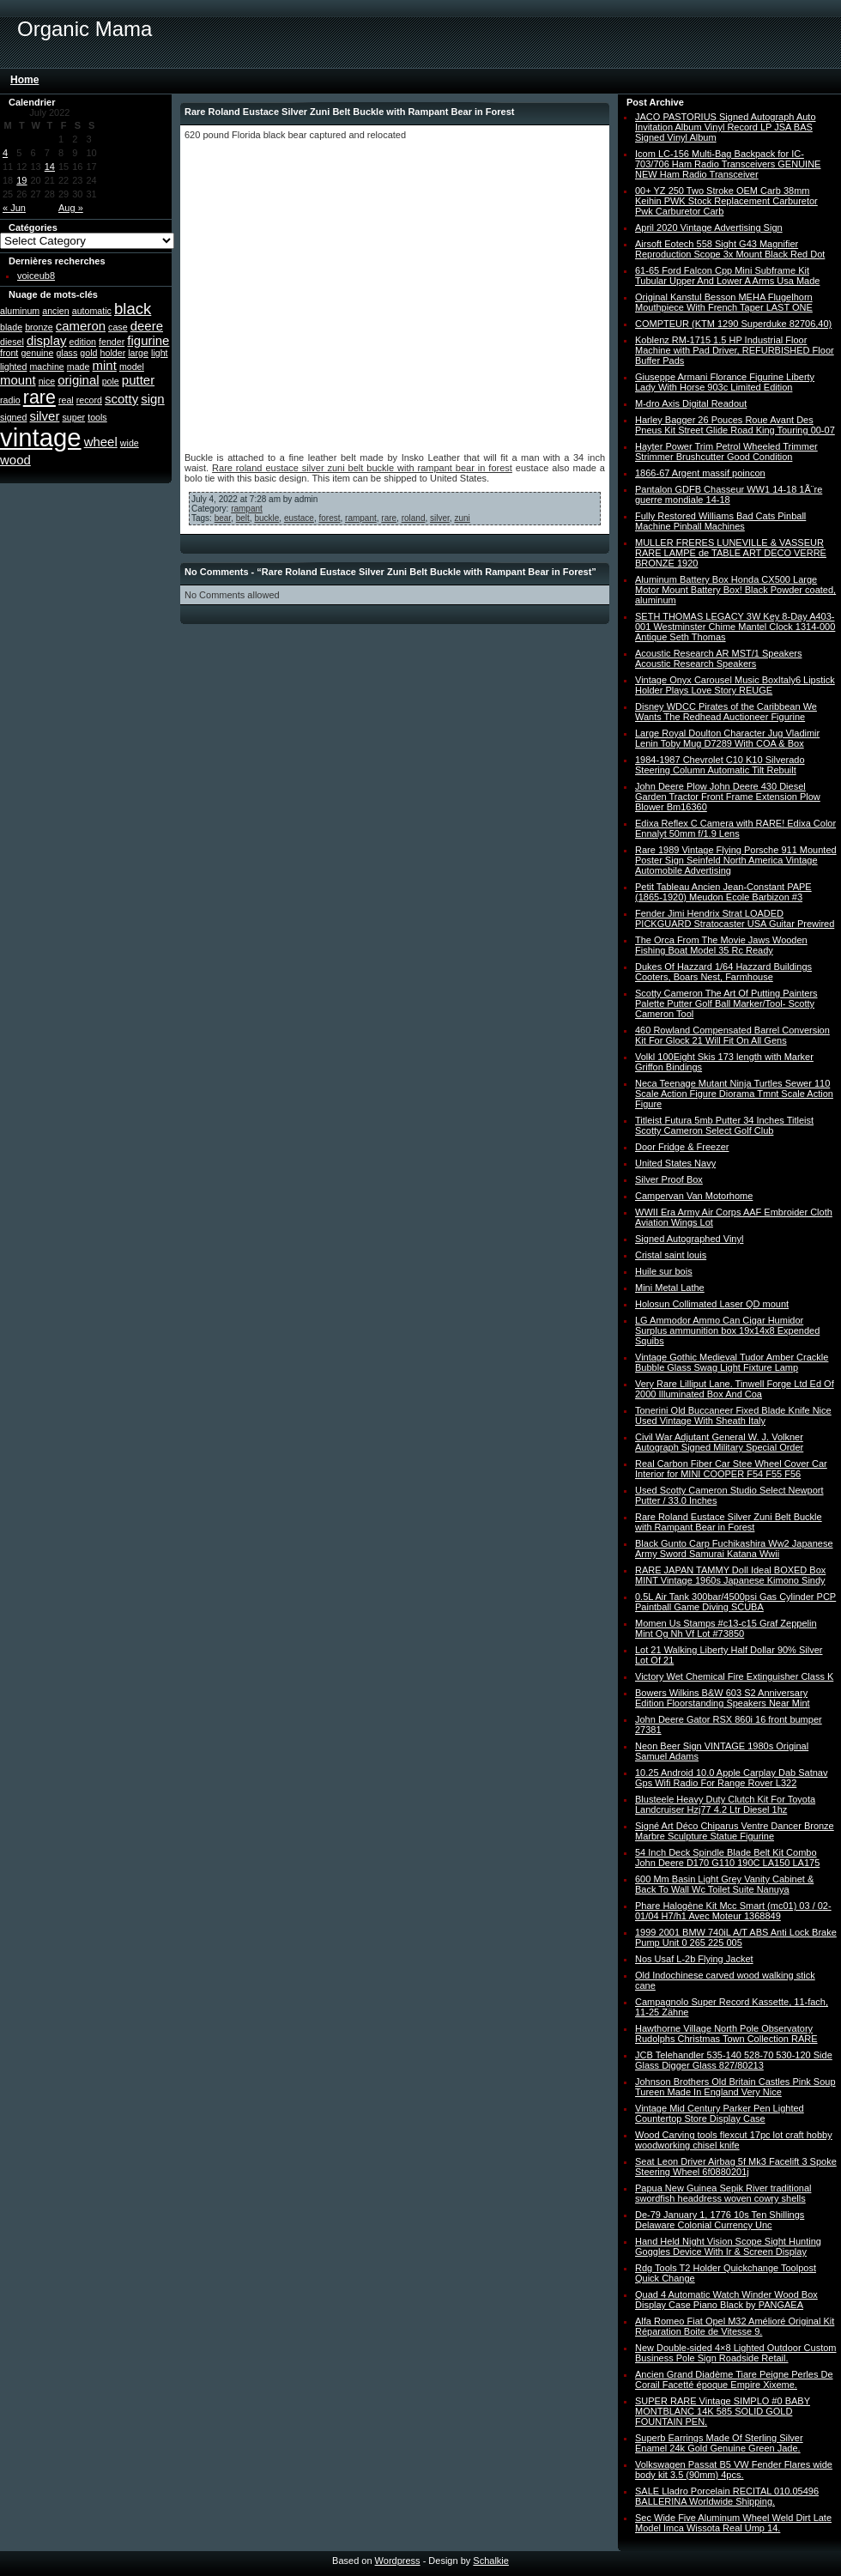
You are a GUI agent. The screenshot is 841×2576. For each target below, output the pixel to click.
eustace (299, 518)
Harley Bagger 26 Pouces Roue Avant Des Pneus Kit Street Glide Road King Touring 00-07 (735, 425)
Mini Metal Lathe (670, 1287)
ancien (55, 311)
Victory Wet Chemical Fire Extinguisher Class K (734, 1676)
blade (11, 327)
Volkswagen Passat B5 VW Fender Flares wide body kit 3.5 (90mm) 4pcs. (733, 2469)
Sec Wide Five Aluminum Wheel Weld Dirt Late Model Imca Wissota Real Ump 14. (733, 2522)
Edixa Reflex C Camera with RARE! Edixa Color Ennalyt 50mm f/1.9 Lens (735, 828)
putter (138, 380)
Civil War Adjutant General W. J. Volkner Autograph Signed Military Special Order (719, 1442)
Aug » (70, 208)
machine (46, 366)
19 (21, 180)
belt (243, 518)
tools (97, 417)
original (78, 380)
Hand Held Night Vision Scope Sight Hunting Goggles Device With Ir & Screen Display (728, 2246)
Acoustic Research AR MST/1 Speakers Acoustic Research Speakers (718, 658)
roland (414, 518)
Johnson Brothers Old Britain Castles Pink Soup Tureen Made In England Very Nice (735, 2086)
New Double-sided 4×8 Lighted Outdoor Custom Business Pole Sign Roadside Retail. (736, 2353)
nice (47, 381)
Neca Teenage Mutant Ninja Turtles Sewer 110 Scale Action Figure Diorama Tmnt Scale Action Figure (734, 1093)
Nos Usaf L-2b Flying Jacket (694, 1959)
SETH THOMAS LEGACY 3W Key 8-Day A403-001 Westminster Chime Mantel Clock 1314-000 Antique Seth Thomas (735, 626)
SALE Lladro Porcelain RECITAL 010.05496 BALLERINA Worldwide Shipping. (727, 2496)
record (89, 400)
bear (223, 518)
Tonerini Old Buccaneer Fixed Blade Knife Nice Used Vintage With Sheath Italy (733, 1415)
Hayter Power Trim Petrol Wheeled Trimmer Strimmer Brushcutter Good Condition (726, 451)
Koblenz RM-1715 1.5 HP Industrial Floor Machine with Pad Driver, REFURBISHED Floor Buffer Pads (734, 350)
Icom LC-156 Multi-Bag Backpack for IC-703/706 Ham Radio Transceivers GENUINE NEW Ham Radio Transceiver (727, 163)
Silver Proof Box (669, 1179)
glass (66, 353)
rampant (247, 508)
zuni (461, 518)
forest (329, 518)
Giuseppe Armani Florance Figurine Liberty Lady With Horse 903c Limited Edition (724, 382)
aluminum (19, 311)
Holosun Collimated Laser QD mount (712, 1304)
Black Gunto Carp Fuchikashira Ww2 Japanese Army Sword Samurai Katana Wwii (734, 1548)
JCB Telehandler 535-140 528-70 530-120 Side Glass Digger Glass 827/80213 (733, 2060)
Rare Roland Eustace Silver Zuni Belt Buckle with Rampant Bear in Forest (728, 1522)
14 (50, 166)
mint (105, 365)
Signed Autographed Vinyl (689, 1238)
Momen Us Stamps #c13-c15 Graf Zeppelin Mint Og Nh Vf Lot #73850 (726, 1628)
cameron (81, 325)
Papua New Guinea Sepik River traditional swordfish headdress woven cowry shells (723, 2193)
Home (24, 80)
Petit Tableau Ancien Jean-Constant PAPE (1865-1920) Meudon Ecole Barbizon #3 (723, 892)
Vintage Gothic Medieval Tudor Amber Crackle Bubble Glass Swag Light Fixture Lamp (731, 1362)
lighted (13, 366)
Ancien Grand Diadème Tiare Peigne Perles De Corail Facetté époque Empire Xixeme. (734, 2379)
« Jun (14, 208)
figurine (148, 340)
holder (113, 353)
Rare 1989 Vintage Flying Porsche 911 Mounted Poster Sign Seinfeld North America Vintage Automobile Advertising (736, 860)
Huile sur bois (664, 1271)
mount (18, 380)
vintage (41, 437)
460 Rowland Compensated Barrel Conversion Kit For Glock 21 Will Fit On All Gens (732, 1035)
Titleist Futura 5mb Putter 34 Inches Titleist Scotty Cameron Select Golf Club (724, 1125)
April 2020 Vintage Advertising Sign (709, 227)
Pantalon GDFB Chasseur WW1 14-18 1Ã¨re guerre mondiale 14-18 (728, 494)
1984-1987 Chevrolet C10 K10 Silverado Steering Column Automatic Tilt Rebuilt (720, 765)
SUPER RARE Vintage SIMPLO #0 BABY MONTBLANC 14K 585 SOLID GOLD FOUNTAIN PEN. (722, 2411)
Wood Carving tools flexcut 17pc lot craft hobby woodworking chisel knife (733, 2140)
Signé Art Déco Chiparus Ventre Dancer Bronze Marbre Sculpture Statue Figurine (734, 1831)
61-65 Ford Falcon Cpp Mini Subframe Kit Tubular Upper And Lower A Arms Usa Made (727, 275)
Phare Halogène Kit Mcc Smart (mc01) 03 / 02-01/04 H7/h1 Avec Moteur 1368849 (733, 1910)
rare (39, 397)
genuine (37, 353)
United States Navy (675, 1163)
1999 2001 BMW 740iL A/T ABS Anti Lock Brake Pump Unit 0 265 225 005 (736, 1937)
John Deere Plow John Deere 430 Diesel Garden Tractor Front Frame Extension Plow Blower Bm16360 (727, 796)
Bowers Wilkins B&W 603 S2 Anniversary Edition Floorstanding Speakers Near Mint (722, 1698)
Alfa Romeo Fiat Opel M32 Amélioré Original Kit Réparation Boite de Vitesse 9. (734, 2326)
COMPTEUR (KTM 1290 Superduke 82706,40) (733, 323)
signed (13, 417)
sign (152, 398)
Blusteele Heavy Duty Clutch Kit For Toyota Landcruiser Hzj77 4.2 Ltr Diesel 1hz (725, 1804)
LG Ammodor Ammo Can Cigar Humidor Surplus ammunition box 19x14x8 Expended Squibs (727, 1330)
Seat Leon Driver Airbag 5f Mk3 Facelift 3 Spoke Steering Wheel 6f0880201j (736, 2166)
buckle (266, 518)
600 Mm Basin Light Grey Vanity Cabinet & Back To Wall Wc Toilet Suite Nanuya (724, 1884)
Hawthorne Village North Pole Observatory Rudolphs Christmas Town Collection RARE (726, 2033)
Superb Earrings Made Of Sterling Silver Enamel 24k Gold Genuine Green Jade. (719, 2443)
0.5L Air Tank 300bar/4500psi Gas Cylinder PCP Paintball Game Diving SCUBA (735, 1601)
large (138, 353)
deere (146, 325)
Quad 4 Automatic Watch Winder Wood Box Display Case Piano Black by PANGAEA (726, 2299)
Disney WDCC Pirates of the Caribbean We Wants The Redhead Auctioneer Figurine (726, 711)
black (132, 309)
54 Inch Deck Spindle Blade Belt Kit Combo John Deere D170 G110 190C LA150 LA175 (727, 1857)
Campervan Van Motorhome (694, 1196)
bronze (39, 327)
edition (83, 341)
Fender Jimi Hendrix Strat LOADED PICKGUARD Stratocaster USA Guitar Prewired (734, 918)
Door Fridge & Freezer (682, 1147)
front (9, 353)
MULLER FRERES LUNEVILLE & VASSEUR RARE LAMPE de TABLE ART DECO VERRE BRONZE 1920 (730, 552)
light (159, 353)
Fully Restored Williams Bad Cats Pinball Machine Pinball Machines (720, 521)
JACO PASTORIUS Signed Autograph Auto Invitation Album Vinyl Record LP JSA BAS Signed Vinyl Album (725, 127)
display (47, 340)
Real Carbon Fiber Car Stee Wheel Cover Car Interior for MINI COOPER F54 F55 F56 (731, 1468)
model (131, 366)
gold (88, 353)
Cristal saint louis (670, 1255)
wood (15, 459)
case (118, 327)
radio (10, 400)
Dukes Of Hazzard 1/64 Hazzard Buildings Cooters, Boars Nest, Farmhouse (723, 971)
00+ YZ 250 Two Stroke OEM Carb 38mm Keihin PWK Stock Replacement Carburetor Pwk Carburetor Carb (726, 200)
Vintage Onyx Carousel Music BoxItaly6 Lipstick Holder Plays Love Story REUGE (735, 685)
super (73, 417)
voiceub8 (36, 275)
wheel (101, 441)
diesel (12, 341)
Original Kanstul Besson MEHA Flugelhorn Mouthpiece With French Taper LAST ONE (724, 302)
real (66, 400)
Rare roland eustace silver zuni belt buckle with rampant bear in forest (362, 468)
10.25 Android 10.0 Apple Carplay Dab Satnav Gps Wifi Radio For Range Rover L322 (731, 1777)
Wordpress (397, 2560)
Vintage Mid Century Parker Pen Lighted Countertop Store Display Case (719, 2113)
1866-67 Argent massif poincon (700, 473)
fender (111, 341)
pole (110, 381)
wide (129, 443)
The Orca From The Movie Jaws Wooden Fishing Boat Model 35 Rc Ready (721, 945)
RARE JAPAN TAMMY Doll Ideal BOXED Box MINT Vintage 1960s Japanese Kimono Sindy (730, 1575)
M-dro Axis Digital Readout (691, 403)
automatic (92, 311)
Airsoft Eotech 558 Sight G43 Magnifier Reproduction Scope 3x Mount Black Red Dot (730, 249)
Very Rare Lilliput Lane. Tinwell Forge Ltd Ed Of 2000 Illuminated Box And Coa (734, 1389)
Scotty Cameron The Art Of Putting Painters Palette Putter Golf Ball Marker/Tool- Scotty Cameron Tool (726, 1003)
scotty (121, 398)
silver (44, 416)
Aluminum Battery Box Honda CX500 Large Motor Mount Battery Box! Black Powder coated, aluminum (735, 589)
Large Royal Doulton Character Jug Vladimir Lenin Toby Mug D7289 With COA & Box (727, 738)
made (78, 366)
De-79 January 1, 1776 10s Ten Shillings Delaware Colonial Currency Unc (719, 2219)
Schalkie (491, 2560)
